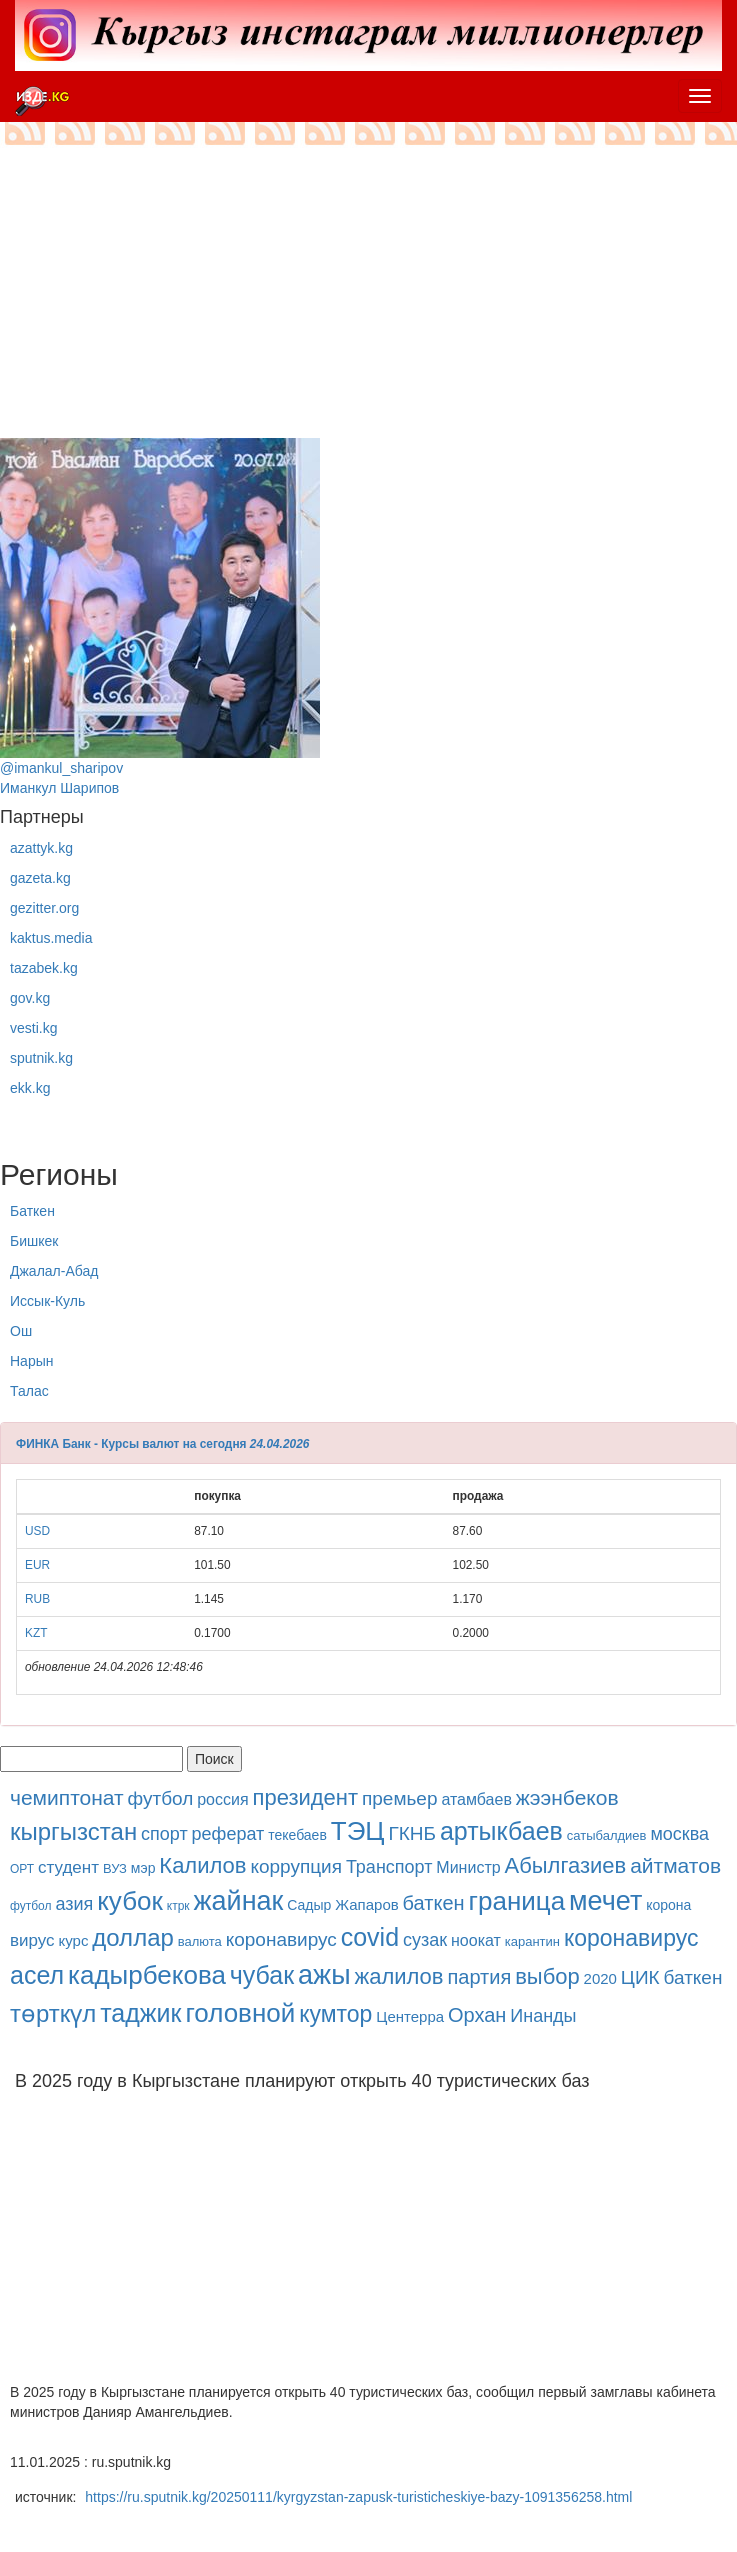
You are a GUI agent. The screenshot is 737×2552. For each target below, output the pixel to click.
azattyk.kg (41, 848)
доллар (133, 1937)
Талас (29, 1391)
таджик (140, 2013)
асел (37, 1975)
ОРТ (22, 1869)
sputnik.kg (41, 1058)
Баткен (32, 1211)
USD (37, 1531)
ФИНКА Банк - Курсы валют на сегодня (131, 1444)
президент (305, 1797)
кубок (130, 1901)
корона (668, 1905)
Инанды (543, 2016)
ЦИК (640, 1977)
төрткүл (53, 2013)
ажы (324, 1975)
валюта (200, 1941)
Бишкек (34, 1241)
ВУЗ (115, 1868)
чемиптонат (67, 1797)
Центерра (410, 2016)
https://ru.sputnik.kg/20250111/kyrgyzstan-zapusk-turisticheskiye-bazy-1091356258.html (358, 2497)
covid (370, 1937)
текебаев (297, 1835)
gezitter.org (44, 908)
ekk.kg (30, 1088)
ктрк (178, 1906)
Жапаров (366, 1904)
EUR (37, 1565)
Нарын (31, 1361)
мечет (605, 1901)
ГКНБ (412, 1833)
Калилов (202, 1865)
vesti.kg (33, 1028)
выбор (547, 1976)
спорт (164, 1834)
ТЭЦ (358, 1831)
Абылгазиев (566, 1865)
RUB (37, 1599)
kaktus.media (51, 938)
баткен (434, 1903)
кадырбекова (147, 1975)
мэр (143, 1868)
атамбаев (476, 1799)
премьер (400, 1798)
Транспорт (389, 1867)
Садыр (309, 1905)
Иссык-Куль (47, 1301)
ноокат (476, 1940)
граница (516, 1901)
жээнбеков (567, 1797)
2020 (600, 1978)
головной (240, 2013)
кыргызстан (73, 1831)
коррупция (296, 1866)
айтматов (675, 1865)
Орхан (477, 2015)
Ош (21, 1331)
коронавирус (281, 1939)
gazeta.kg (40, 878)
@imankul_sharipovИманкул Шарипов (160, 617)
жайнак (238, 1901)
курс (74, 1940)
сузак (425, 1940)
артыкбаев (501, 1831)
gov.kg (30, 998)
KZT (36, 1633)
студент (68, 1867)
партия (479, 1977)
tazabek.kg (44, 968)
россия (222, 1799)
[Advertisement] (368, 298)
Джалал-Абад (54, 1271)
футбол (161, 1798)
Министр (468, 1867)
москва (679, 1834)
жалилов (398, 1976)
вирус (32, 1940)
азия (74, 1904)
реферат (228, 1834)
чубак (262, 1975)
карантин (532, 1941)
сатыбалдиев (607, 1835)
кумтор (335, 2014)
